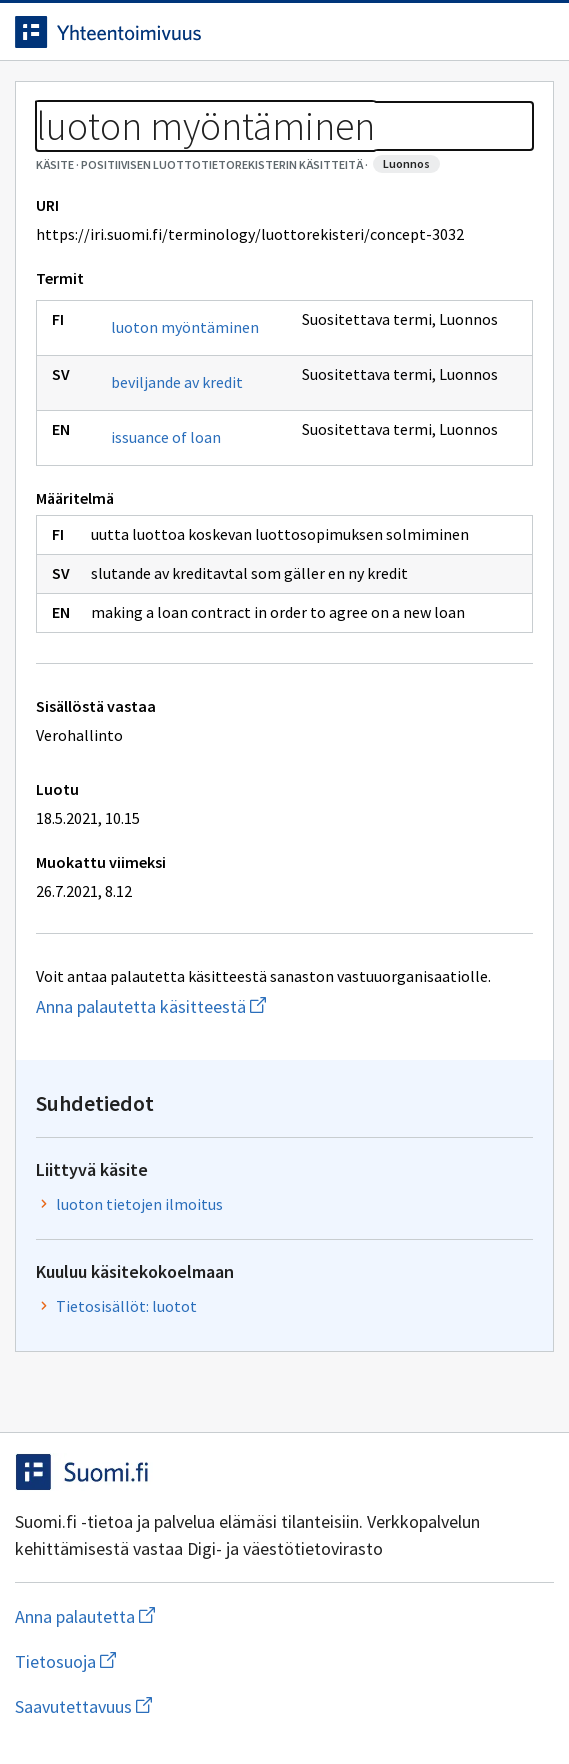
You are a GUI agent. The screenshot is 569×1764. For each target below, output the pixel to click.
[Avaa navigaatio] (534, 32)
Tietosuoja (163, 1661)
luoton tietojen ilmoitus (139, 1204)
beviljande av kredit (177, 382)
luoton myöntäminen (185, 327)
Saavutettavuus (199, 1706)
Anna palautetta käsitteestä (230, 1006)
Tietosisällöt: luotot (126, 1306)
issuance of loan (166, 437)
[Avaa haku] (494, 32)
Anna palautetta (164, 1616)
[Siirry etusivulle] (244, 32)
